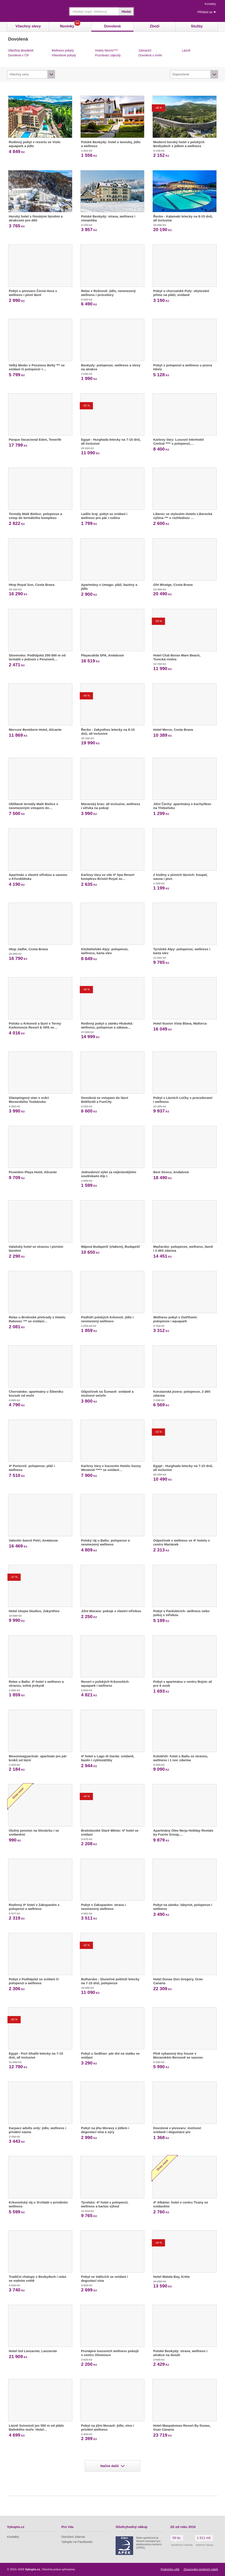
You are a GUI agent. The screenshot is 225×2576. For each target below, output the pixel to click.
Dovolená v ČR (18, 55)
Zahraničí (144, 50)
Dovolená (112, 26)
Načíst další (109, 2466)
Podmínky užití (170, 2569)
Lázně (186, 50)
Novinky (70, 25)
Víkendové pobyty (64, 55)
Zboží (155, 26)
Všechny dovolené (20, 50)
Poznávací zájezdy (108, 55)
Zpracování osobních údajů (200, 2569)
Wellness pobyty (63, 50)
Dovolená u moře (150, 55)
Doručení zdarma (73, 2537)
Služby (197, 26)
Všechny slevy (28, 26)
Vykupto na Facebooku (77, 2542)
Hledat (126, 11)
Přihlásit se (205, 12)
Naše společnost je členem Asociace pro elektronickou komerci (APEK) (148, 2542)
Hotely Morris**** (106, 50)
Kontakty (210, 3)
